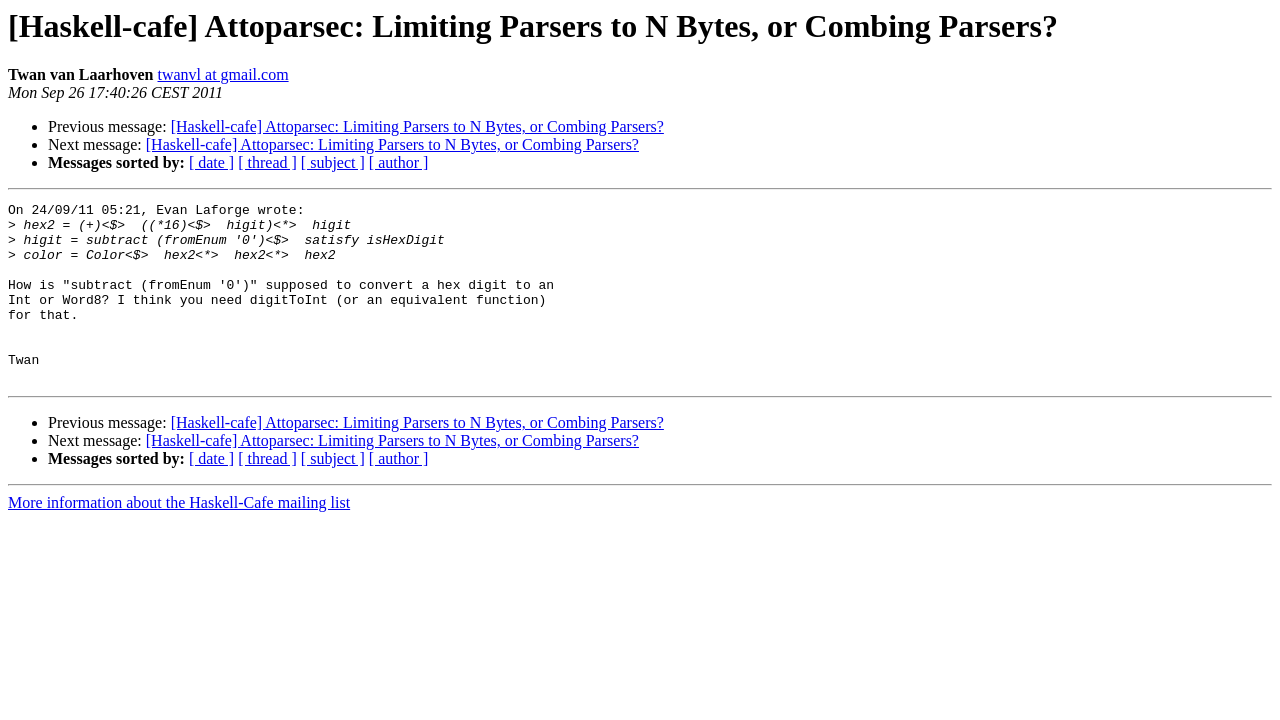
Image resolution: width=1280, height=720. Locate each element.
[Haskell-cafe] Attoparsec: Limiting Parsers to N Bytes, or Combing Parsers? (417, 126)
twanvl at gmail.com (223, 74)
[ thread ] (267, 162)
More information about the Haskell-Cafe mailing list (179, 538)
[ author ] (399, 162)
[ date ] (211, 162)
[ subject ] (333, 162)
